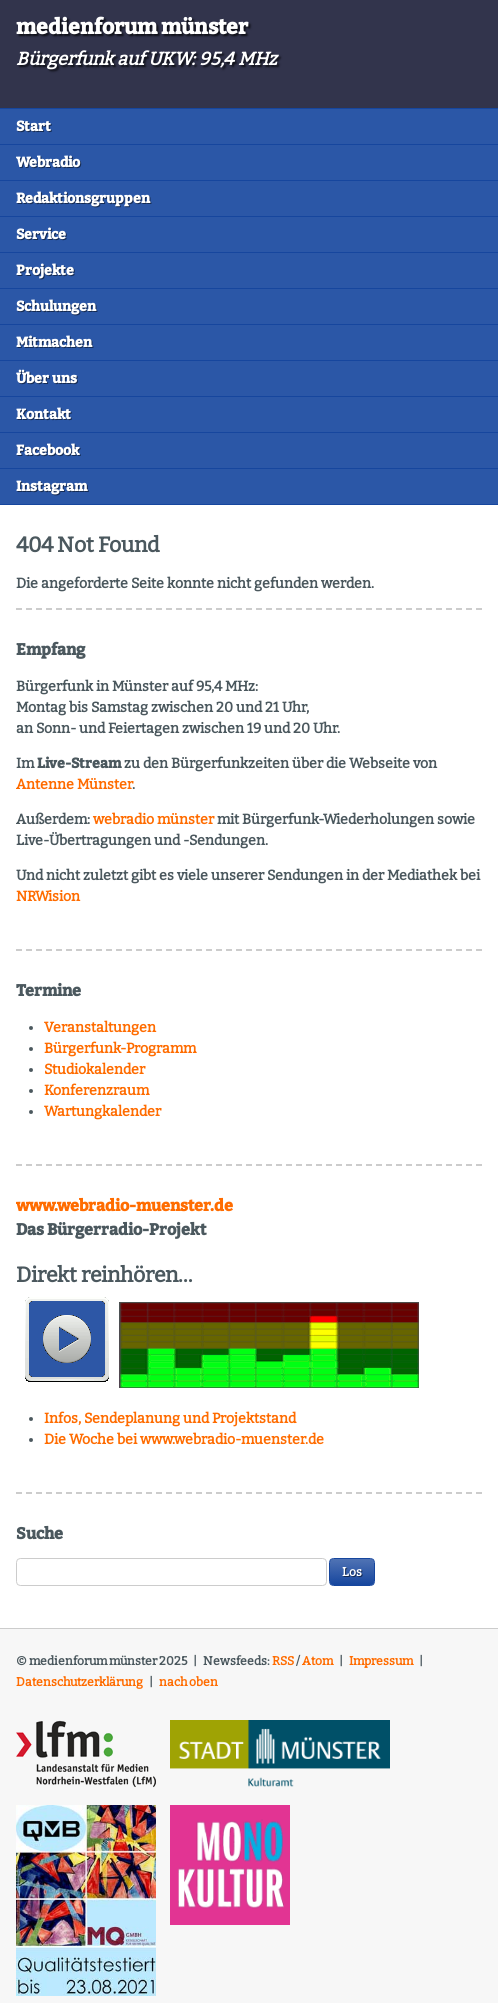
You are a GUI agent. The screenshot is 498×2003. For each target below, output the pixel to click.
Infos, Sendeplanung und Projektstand (170, 1418)
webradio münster (153, 819)
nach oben (188, 1682)
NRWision (48, 896)
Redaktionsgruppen (83, 198)
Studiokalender (94, 1069)
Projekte (45, 270)
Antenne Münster (74, 784)
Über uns (46, 378)
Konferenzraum (96, 1090)
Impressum (381, 1661)
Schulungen (56, 306)
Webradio (48, 162)
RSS (283, 1661)
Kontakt (43, 414)
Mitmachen (54, 342)
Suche (39, 1533)
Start (33, 126)
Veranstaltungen (100, 1027)
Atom (317, 1661)
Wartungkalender (102, 1111)
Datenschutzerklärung (79, 1682)
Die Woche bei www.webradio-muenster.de (184, 1439)
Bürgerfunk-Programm (120, 1048)
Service (41, 234)
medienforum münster (132, 27)
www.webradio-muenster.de (124, 1205)
